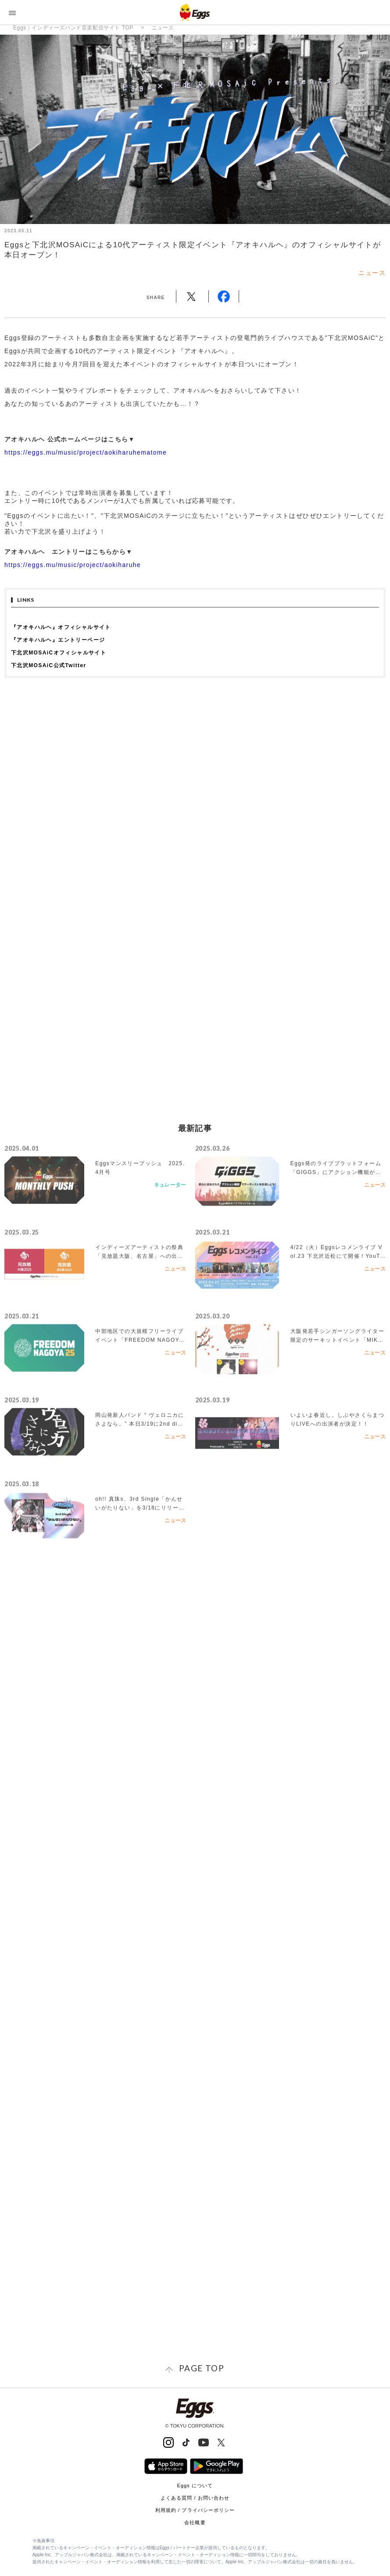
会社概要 (194, 2522)
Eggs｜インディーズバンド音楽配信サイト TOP (73, 28)
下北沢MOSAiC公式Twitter (48, 665)
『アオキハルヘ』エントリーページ (58, 640)
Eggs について (195, 2485)
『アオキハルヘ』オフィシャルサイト (61, 627)
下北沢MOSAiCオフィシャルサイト (58, 653)
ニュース (163, 28)
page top (201, 2368)
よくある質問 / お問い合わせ (195, 2497)
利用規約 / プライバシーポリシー (195, 2510)
